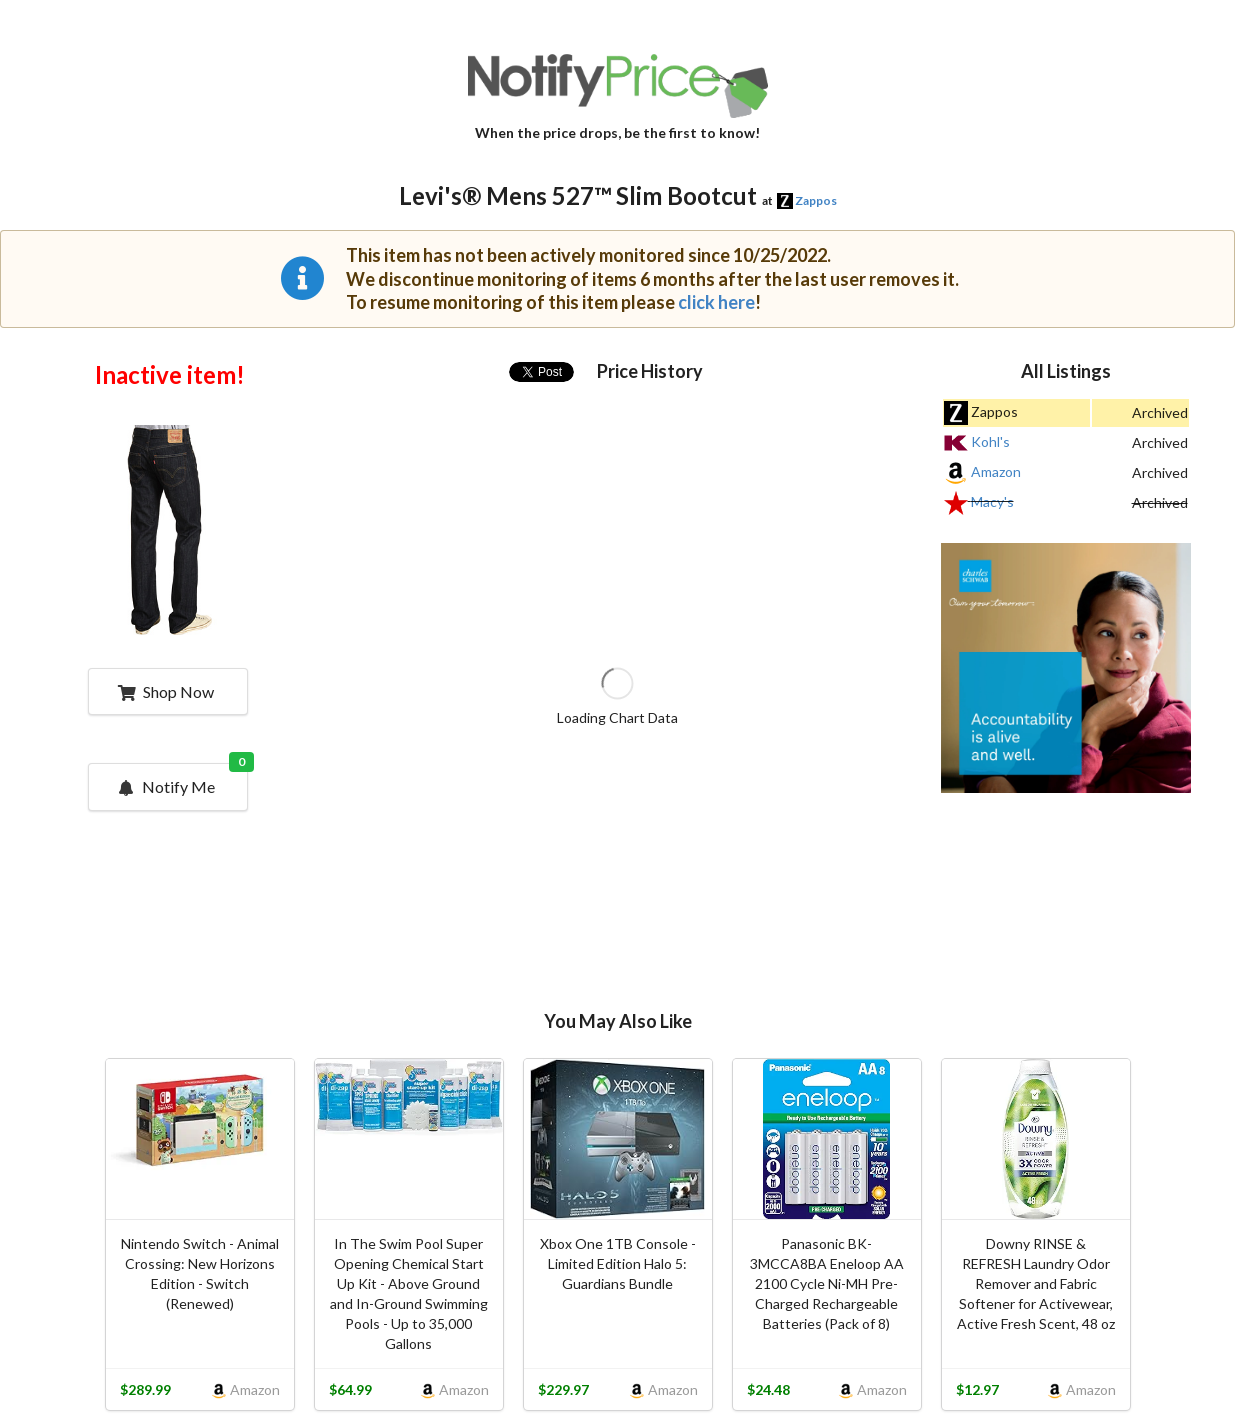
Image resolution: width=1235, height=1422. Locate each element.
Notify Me (181, 780)
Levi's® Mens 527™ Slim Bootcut (578, 195)
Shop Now (165, 691)
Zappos (816, 200)
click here (716, 302)
